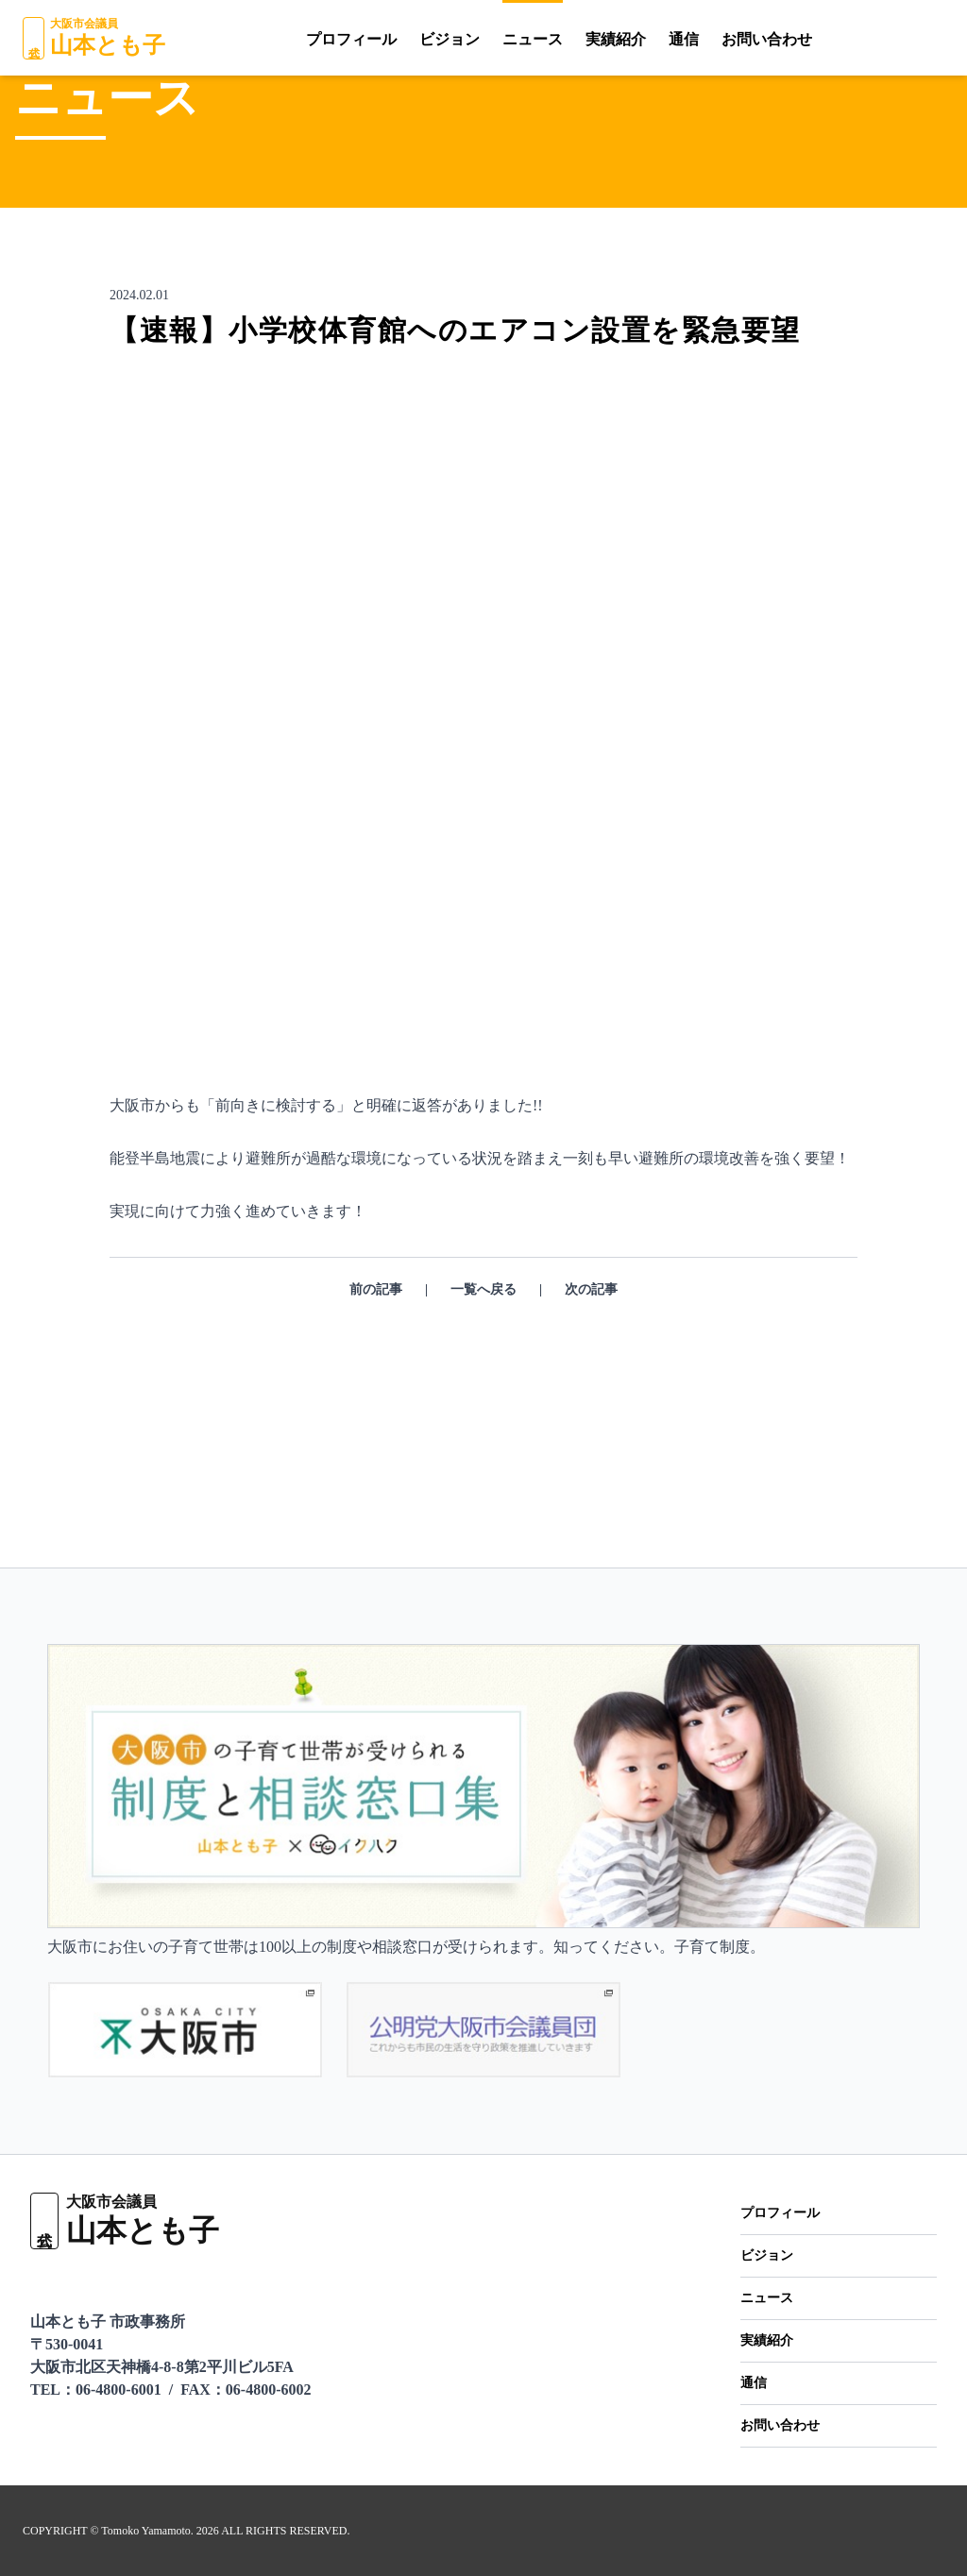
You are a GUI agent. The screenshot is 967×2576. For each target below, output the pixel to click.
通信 (635, 39)
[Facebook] (937, 38)
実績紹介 (567, 39)
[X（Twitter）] (901, 38)
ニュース (485, 39)
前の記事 (374, 1365)
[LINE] (819, 38)
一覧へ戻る (483, 1365)
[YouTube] (861, 38)
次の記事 (592, 1365)
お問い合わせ (718, 39)
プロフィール (304, 39)
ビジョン (402, 39)
